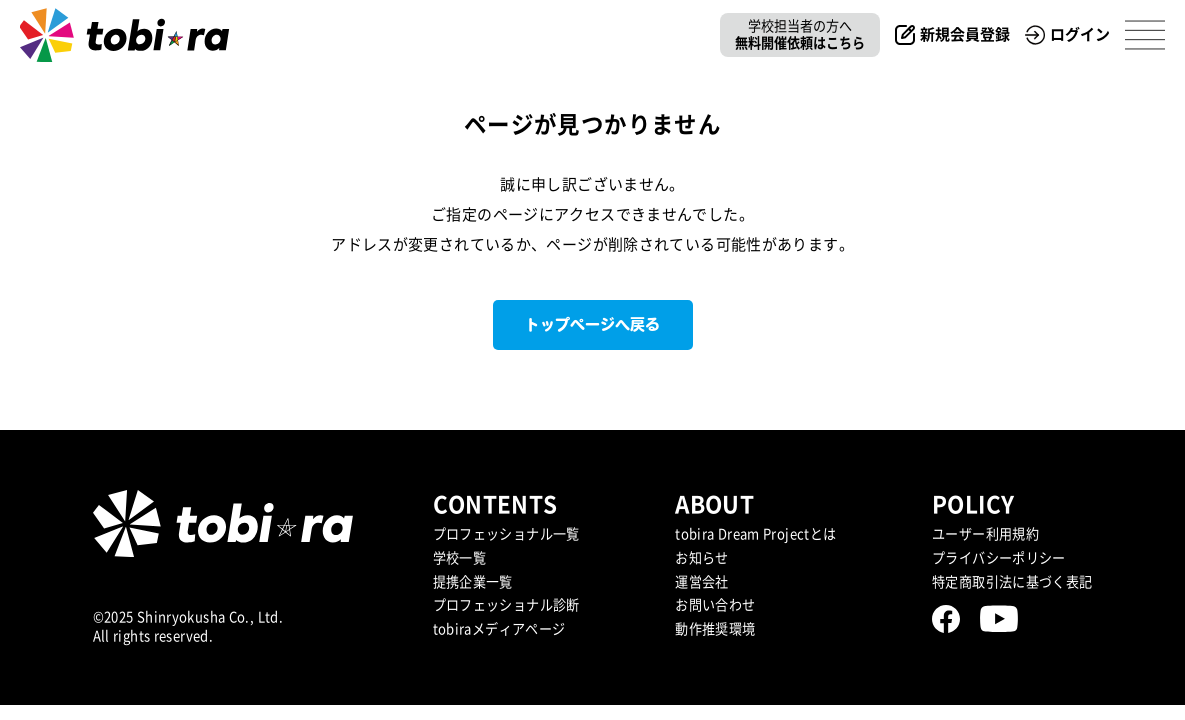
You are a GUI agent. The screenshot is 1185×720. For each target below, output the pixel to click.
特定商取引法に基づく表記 (1012, 582)
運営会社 (702, 582)
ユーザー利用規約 (985, 534)
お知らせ (702, 558)
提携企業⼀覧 (473, 582)
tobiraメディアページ (499, 629)
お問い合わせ (715, 605)
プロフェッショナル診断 (506, 605)
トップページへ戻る (592, 324)
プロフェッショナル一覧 (506, 534)
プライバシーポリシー (999, 558)
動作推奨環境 (715, 629)
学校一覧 (460, 558)
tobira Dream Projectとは (755, 534)
